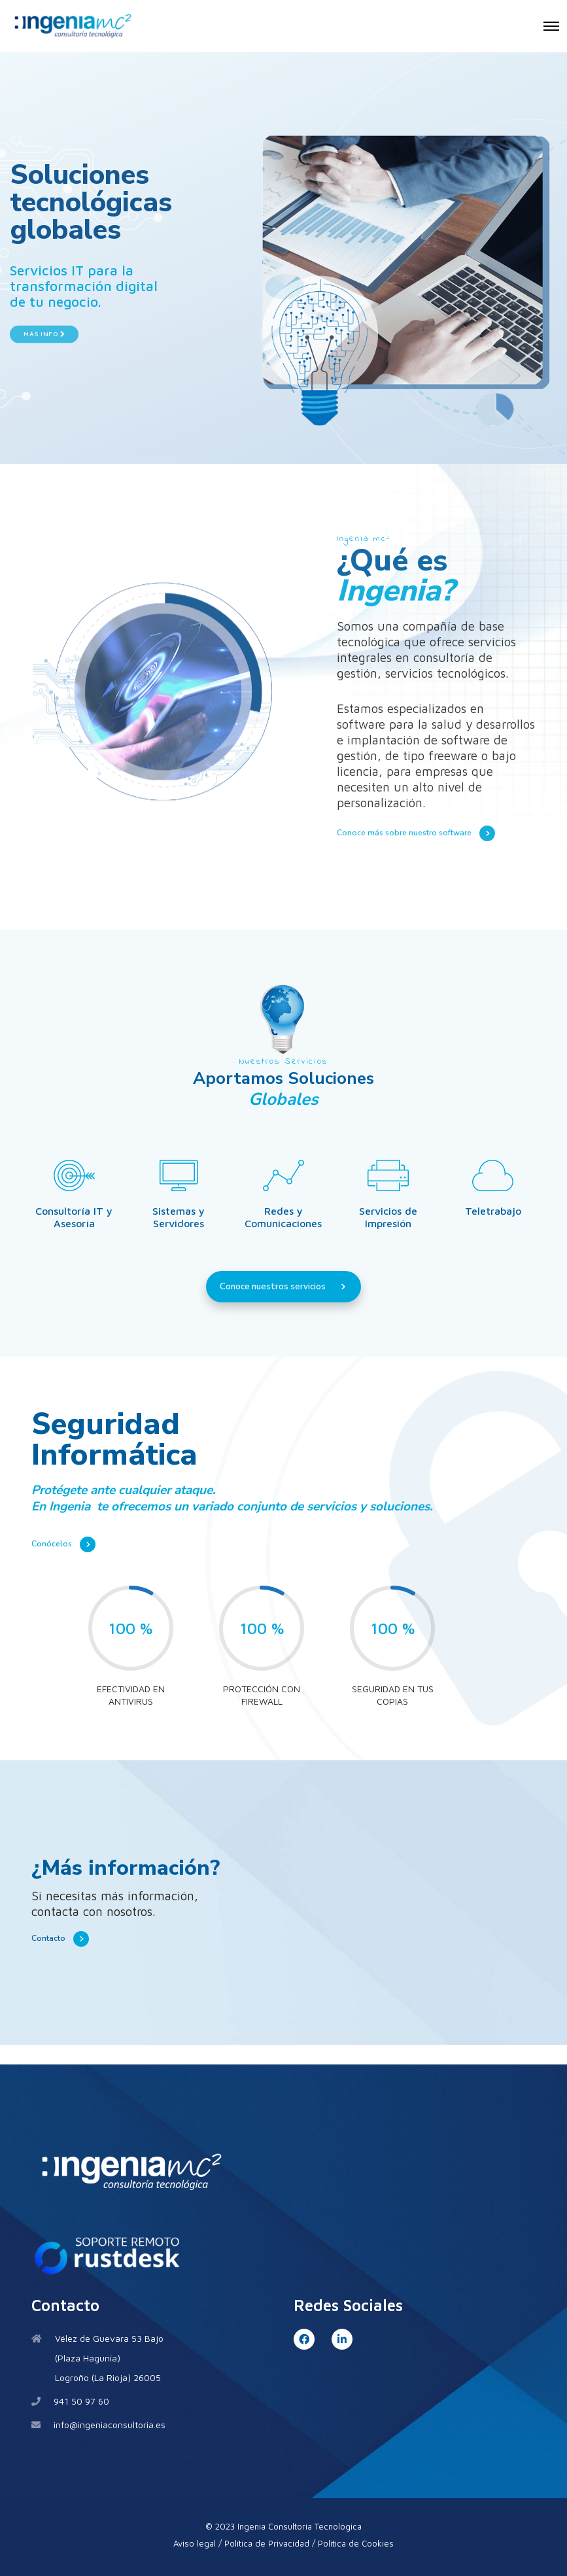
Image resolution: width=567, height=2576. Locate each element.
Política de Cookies (356, 2543)
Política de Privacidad (266, 2543)
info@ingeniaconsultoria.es (109, 2424)
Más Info (44, 310)
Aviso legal (194, 2543)
